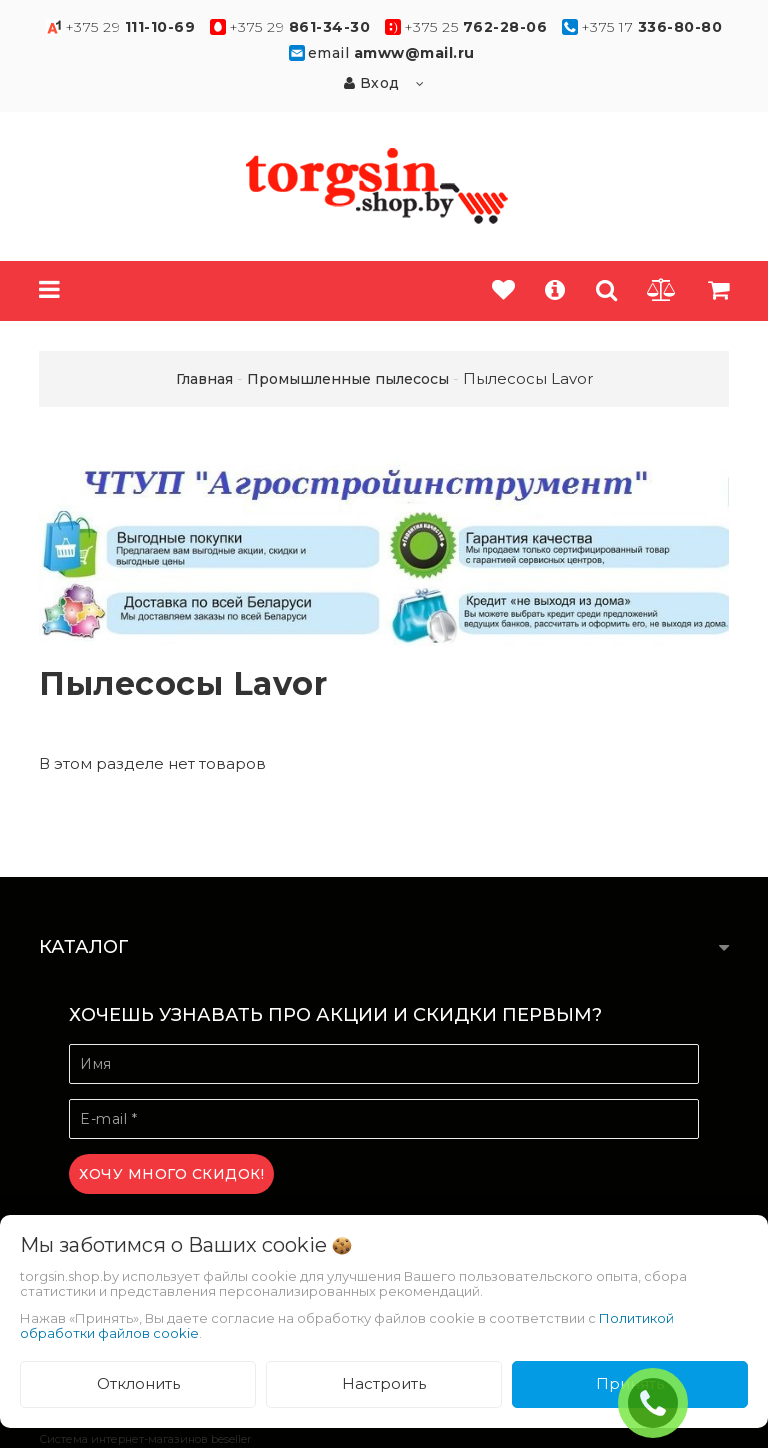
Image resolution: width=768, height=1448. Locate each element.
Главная (204, 379)
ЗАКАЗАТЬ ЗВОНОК (661, 1403)
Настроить (384, 1383)
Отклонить (138, 1383)
